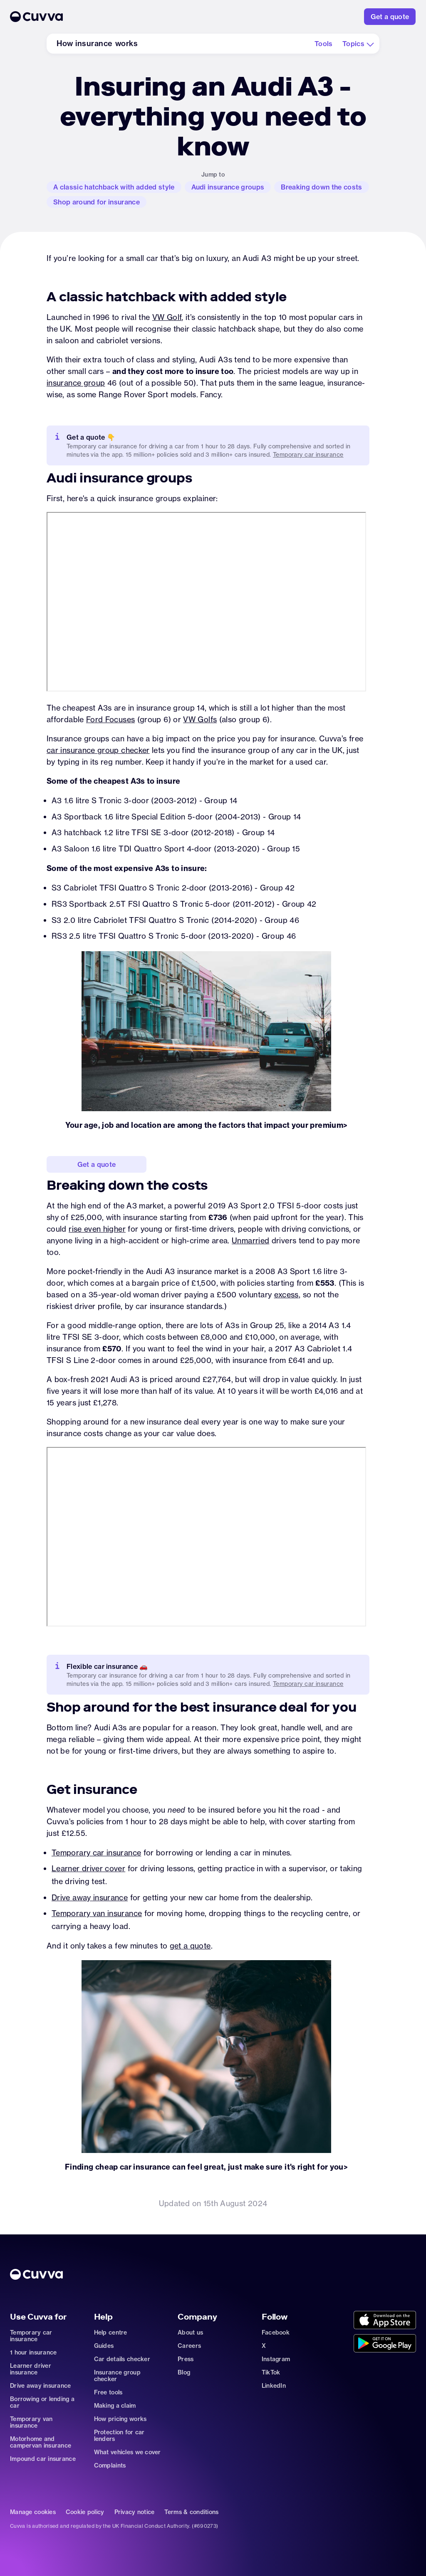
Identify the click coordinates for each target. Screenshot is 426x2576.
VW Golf (167, 317)
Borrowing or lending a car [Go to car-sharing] (42, 2402)
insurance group (76, 383)
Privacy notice (134, 2512)
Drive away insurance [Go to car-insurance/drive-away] (40, 2385)
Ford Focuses (110, 719)
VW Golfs (200, 719)
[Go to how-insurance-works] (97, 44)
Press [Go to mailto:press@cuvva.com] (185, 2359)
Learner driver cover (88, 1868)
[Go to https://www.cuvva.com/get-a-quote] (390, 16)
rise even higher (97, 1229)
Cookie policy (85, 2512)
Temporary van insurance (97, 1913)
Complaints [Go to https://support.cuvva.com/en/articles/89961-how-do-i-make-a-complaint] (110, 2465)
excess (286, 1294)
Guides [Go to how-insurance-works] (104, 2345)
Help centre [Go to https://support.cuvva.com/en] (110, 2332)
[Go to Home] (167, 16)
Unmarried (250, 1240)
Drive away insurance (90, 1897)
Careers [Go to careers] (189, 2345)
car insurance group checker (98, 750)
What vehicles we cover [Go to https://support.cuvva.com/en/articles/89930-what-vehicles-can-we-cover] (127, 2452)
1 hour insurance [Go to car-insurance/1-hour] (33, 2352)
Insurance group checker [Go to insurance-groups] (117, 2375)
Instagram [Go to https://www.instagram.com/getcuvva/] (276, 2359)
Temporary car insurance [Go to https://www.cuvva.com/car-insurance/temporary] (308, 454)
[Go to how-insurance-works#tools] (324, 43)
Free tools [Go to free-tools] (108, 2392)
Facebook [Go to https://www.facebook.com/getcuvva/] (276, 2332)
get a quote (190, 1946)
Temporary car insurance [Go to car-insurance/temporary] (308, 1684)
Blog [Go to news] (184, 2372)
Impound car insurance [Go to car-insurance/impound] (43, 2458)
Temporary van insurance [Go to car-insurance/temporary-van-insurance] (31, 2422)
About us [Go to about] (190, 2332)
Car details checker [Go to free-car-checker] (122, 2359)
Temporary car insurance (96, 1853)
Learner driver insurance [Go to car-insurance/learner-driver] (30, 2369)
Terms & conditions (191, 2512)
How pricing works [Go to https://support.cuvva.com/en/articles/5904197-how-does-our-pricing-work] (120, 2419)
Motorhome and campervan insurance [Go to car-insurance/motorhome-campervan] (40, 2442)
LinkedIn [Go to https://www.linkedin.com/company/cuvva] (274, 2385)
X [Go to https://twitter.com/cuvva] (264, 2345)
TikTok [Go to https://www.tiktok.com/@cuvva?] (271, 2372)
